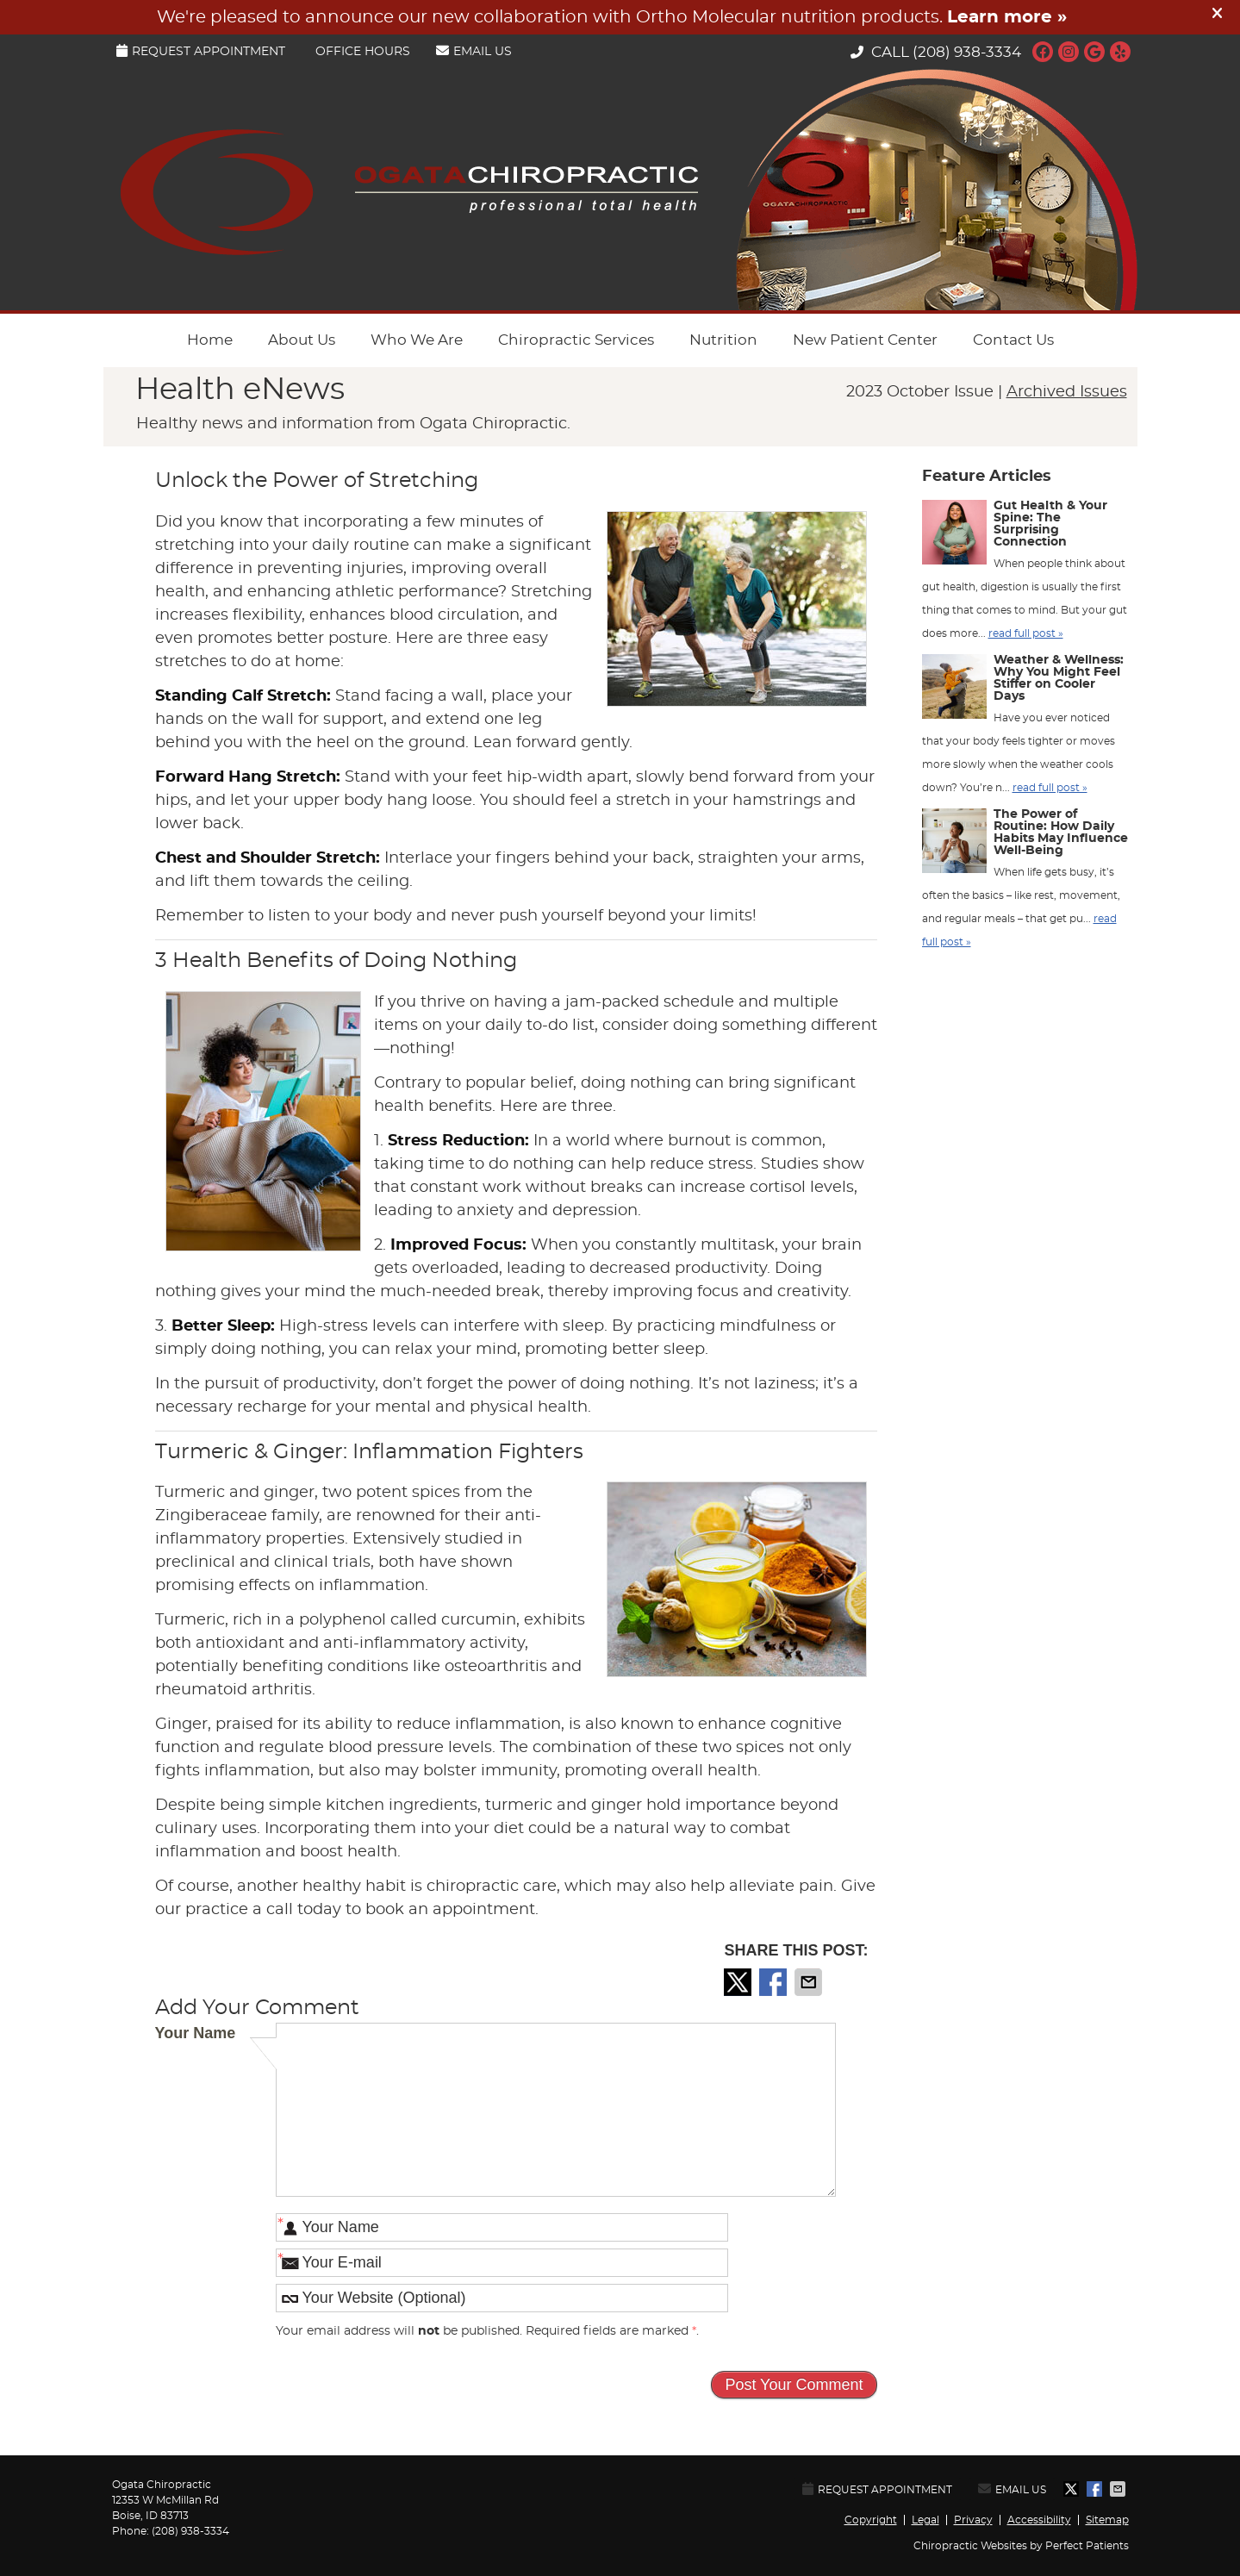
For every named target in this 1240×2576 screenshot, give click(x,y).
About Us (301, 340)
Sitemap (1107, 2520)
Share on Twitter (739, 1982)
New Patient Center (865, 340)
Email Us (474, 51)
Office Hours (362, 52)
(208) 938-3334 (967, 52)
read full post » (1025, 633)
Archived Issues (1066, 392)
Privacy (973, 2520)
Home (210, 340)
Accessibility (1039, 2520)
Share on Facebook (774, 1982)
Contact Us (1013, 340)
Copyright (870, 2520)
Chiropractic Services (576, 340)
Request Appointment (200, 51)
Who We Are (417, 340)
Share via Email (810, 1982)
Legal (925, 2520)
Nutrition (723, 340)
